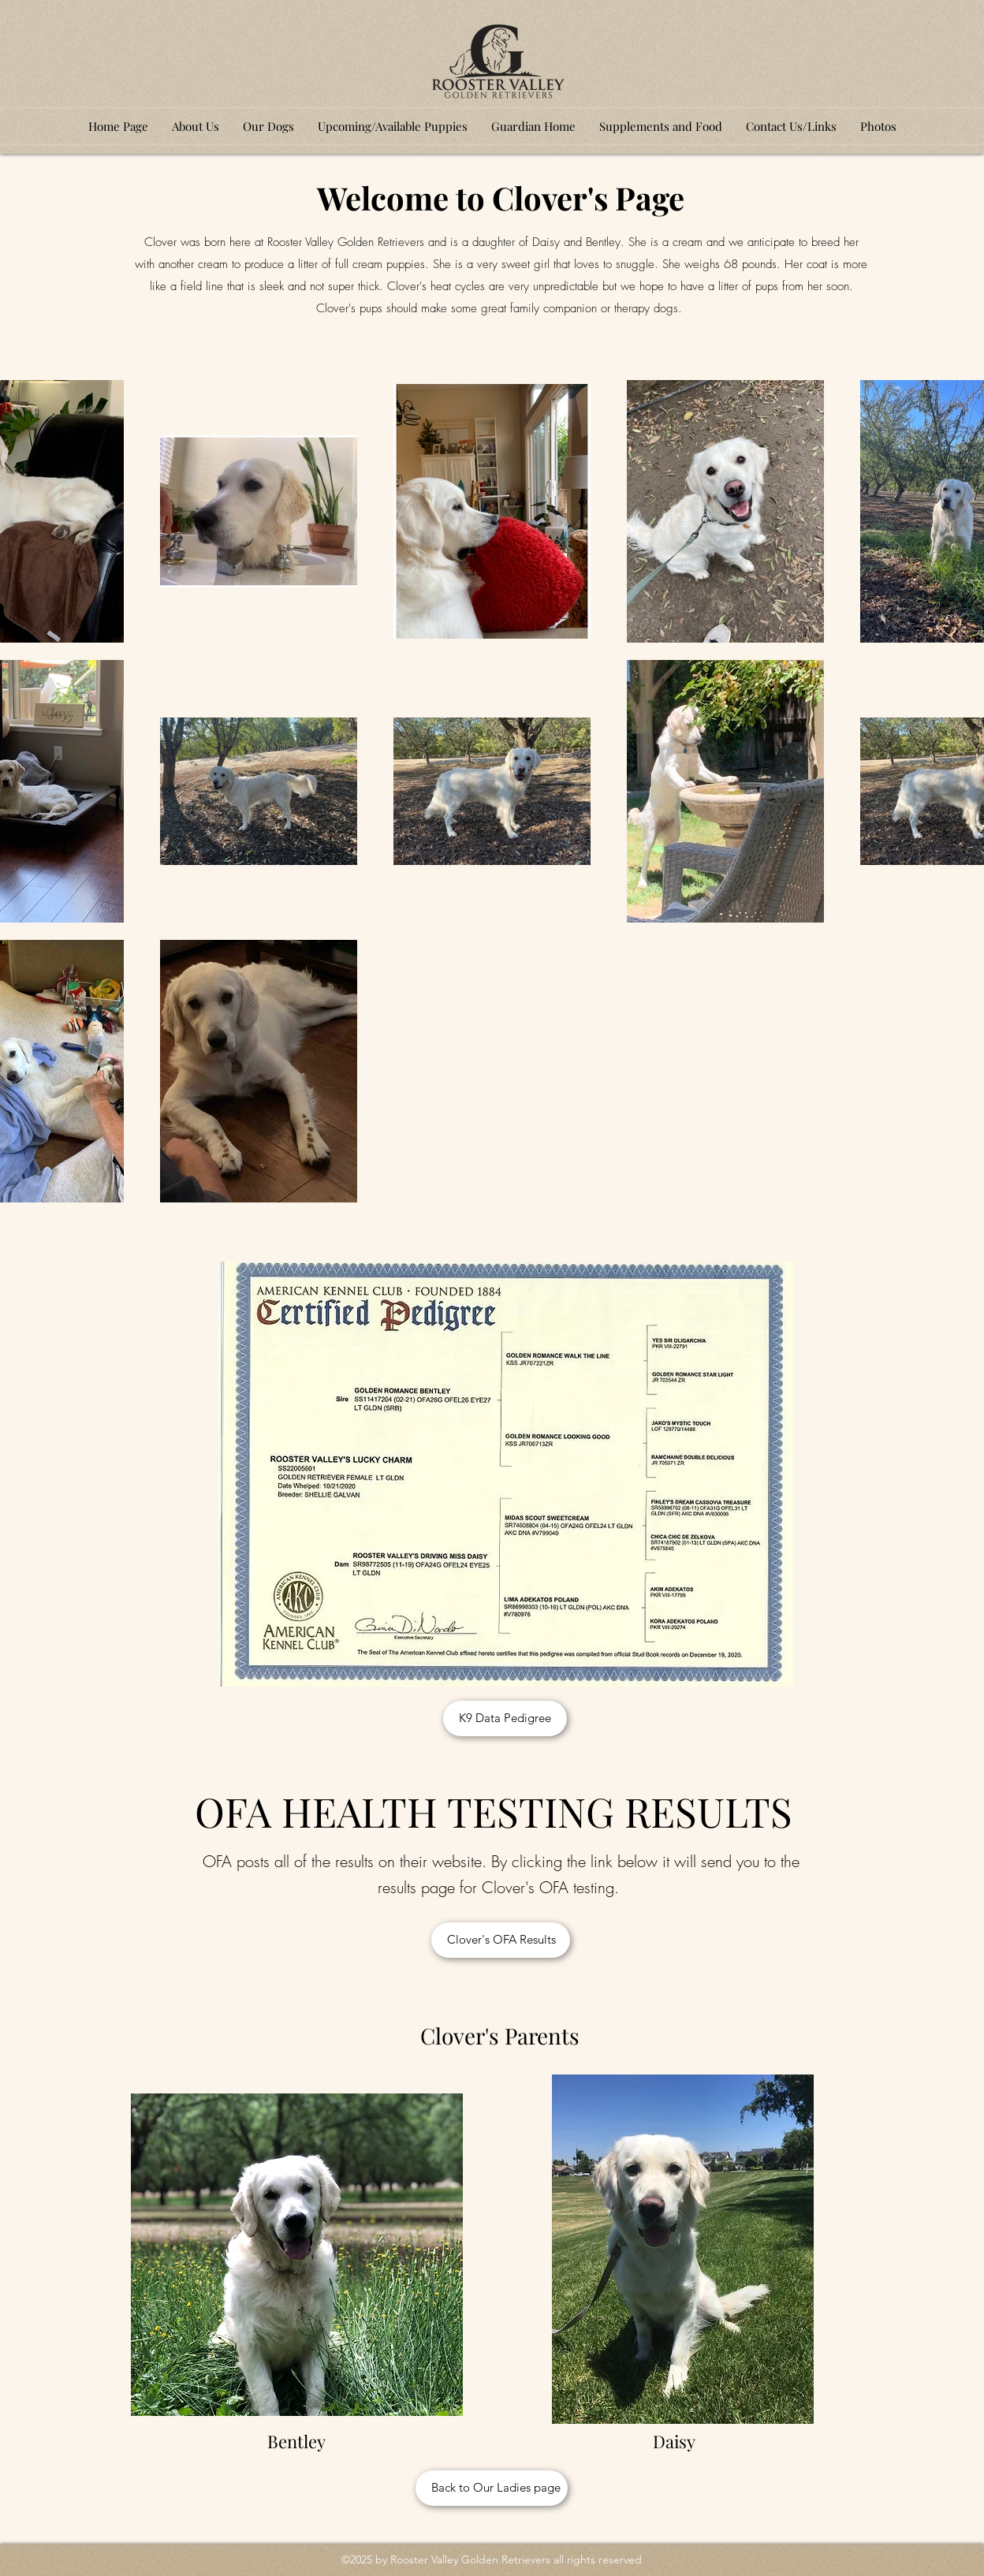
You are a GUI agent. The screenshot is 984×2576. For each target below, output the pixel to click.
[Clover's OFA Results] (500, 1940)
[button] (268, 126)
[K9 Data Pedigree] (505, 1718)
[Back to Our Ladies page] (492, 2488)
